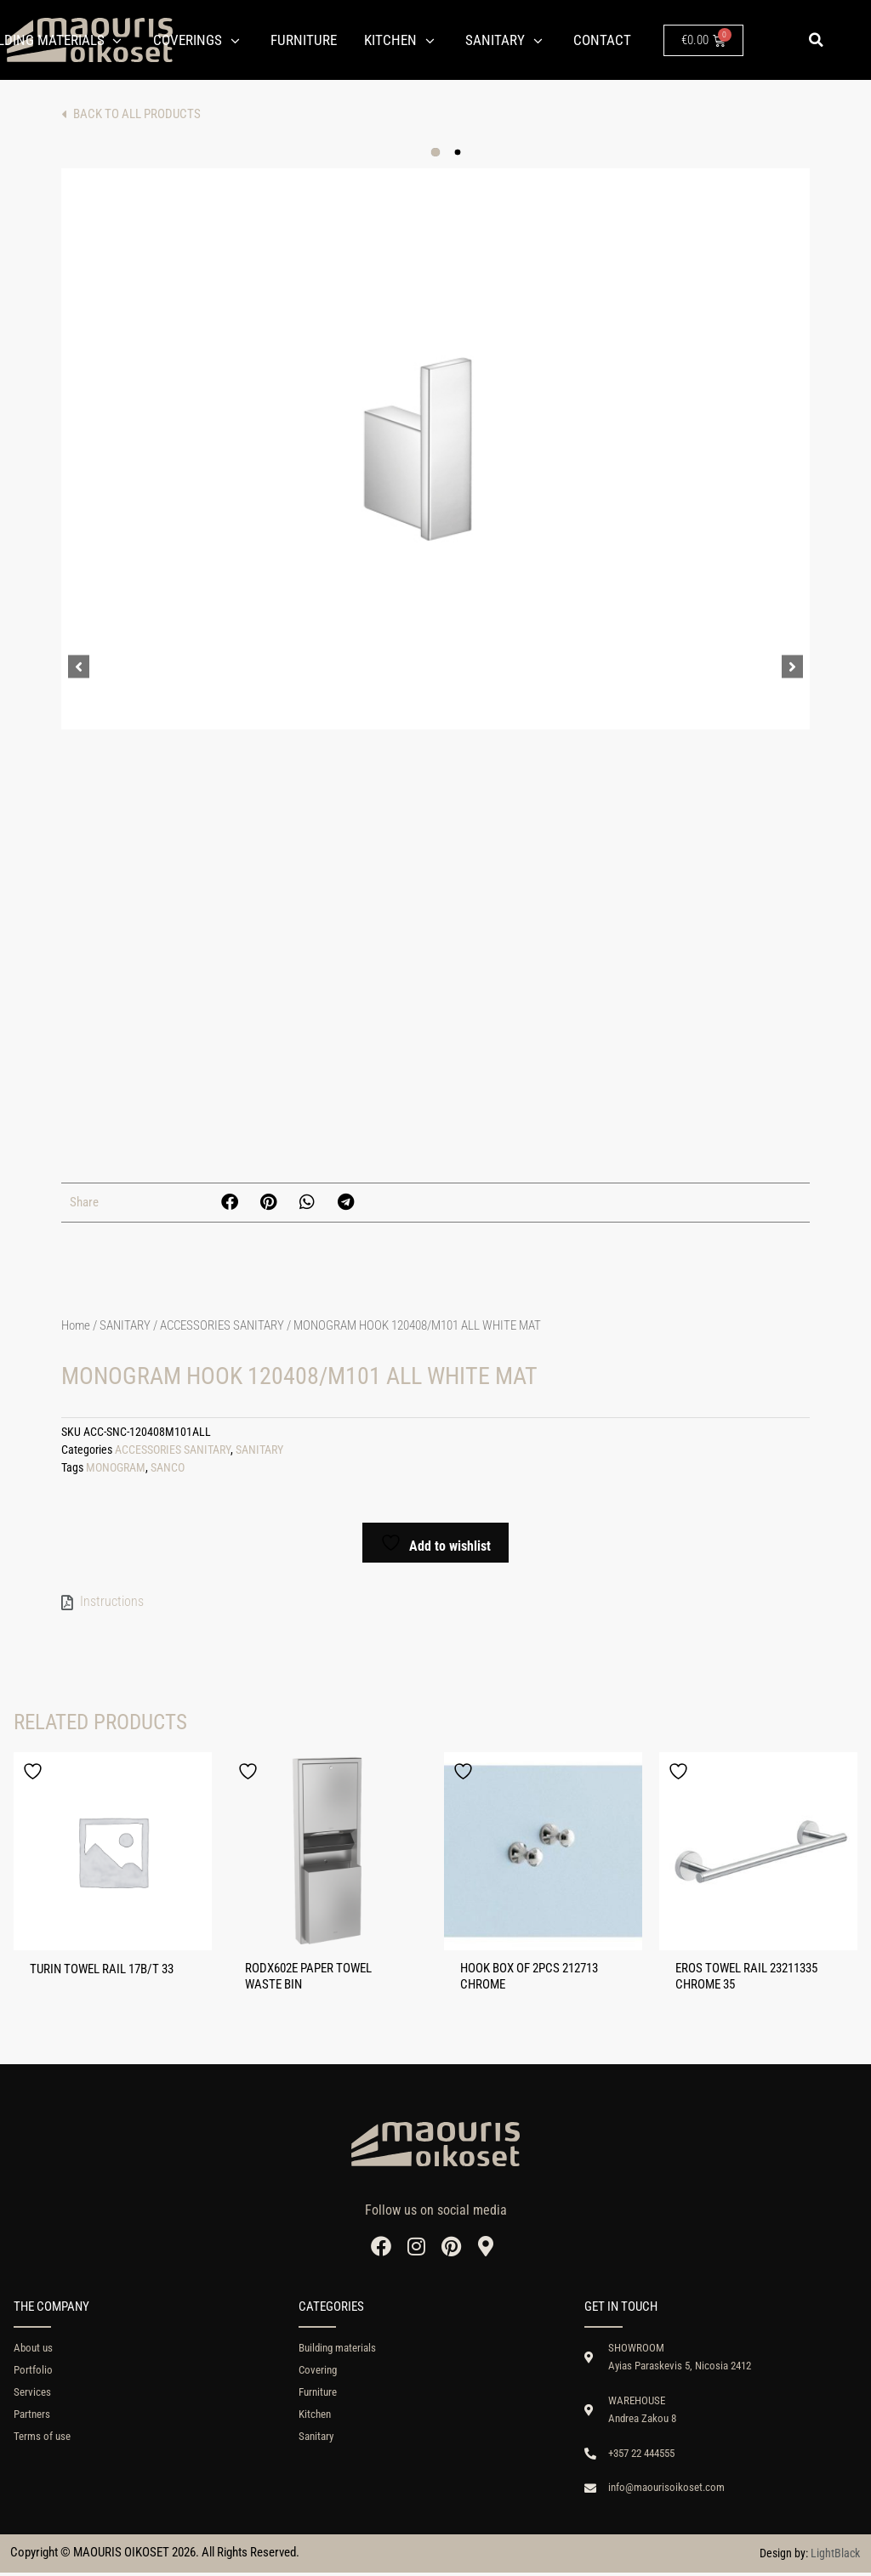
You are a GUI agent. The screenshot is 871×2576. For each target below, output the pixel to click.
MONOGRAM (115, 1468)
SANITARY (125, 1325)
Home (75, 1325)
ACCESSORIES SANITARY (222, 1325)
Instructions (112, 1601)
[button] (815, 40)
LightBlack (835, 2556)
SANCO (168, 1468)
